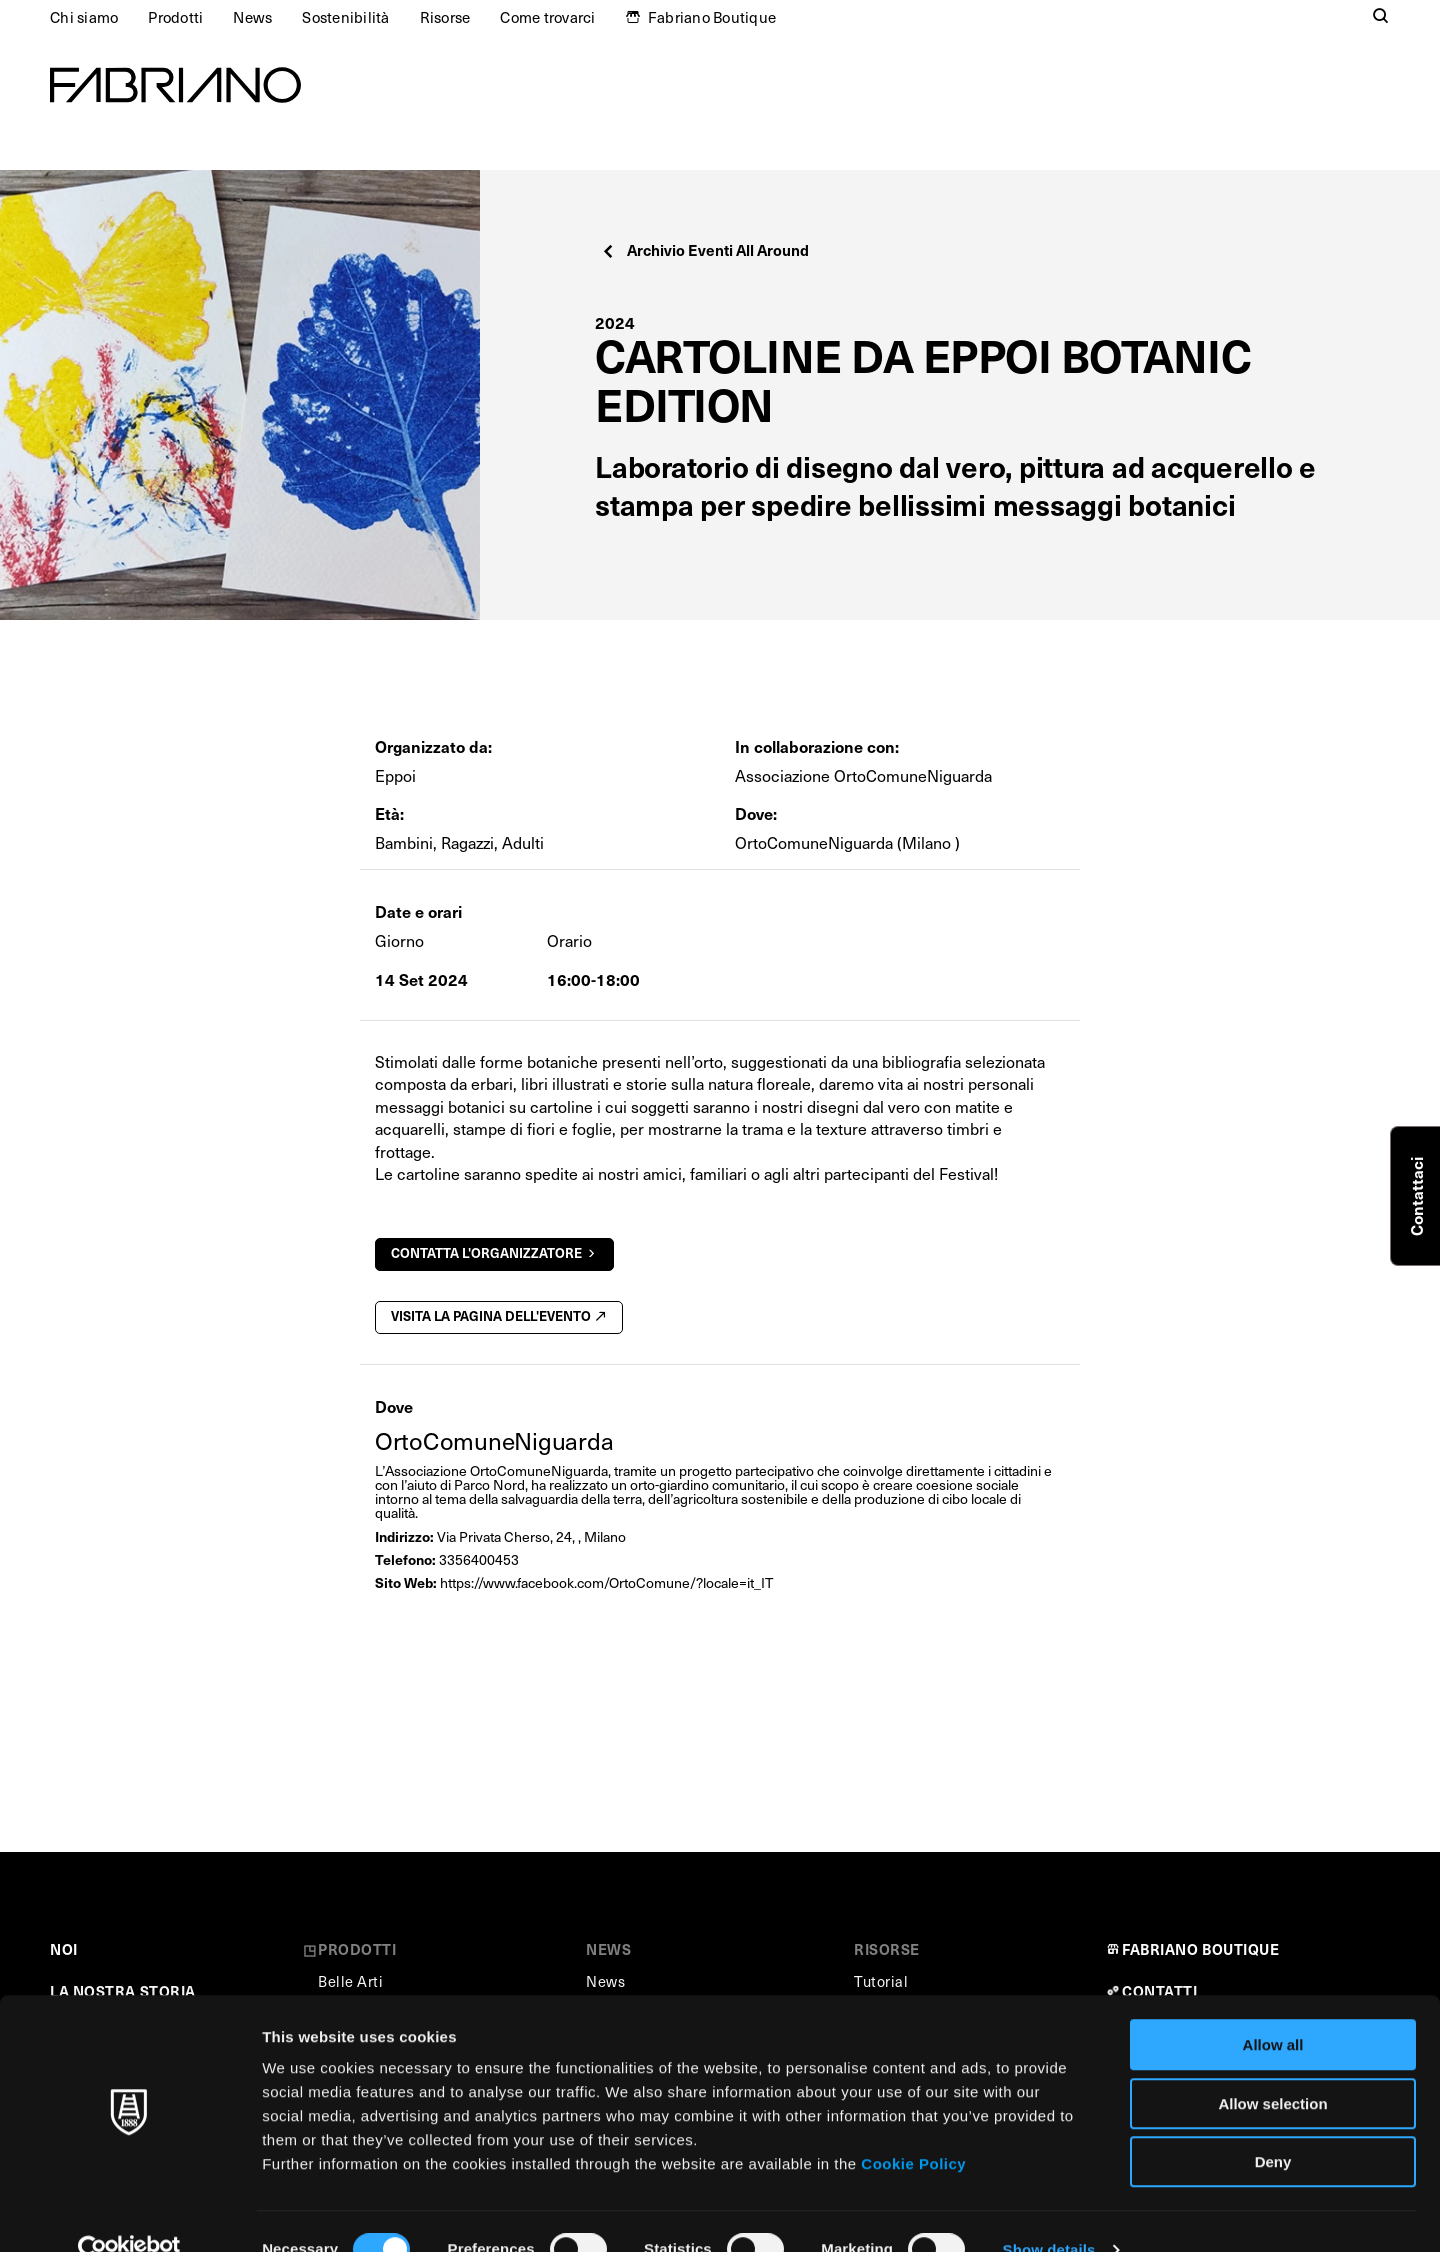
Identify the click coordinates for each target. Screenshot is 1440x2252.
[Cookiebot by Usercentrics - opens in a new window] (129, 2213)
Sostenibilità (345, 17)
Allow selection (1272, 2066)
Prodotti (175, 17)
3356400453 (479, 1559)
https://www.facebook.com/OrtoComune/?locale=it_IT (606, 1582)
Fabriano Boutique (712, 17)
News (252, 17)
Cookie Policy (913, 2126)
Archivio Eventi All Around (704, 249)
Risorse (445, 17)
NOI (64, 1949)
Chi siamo (84, 17)
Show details (1049, 2212)
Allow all (1273, 2007)
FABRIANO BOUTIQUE (1201, 1949)
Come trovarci (547, 17)
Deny (1273, 2124)
